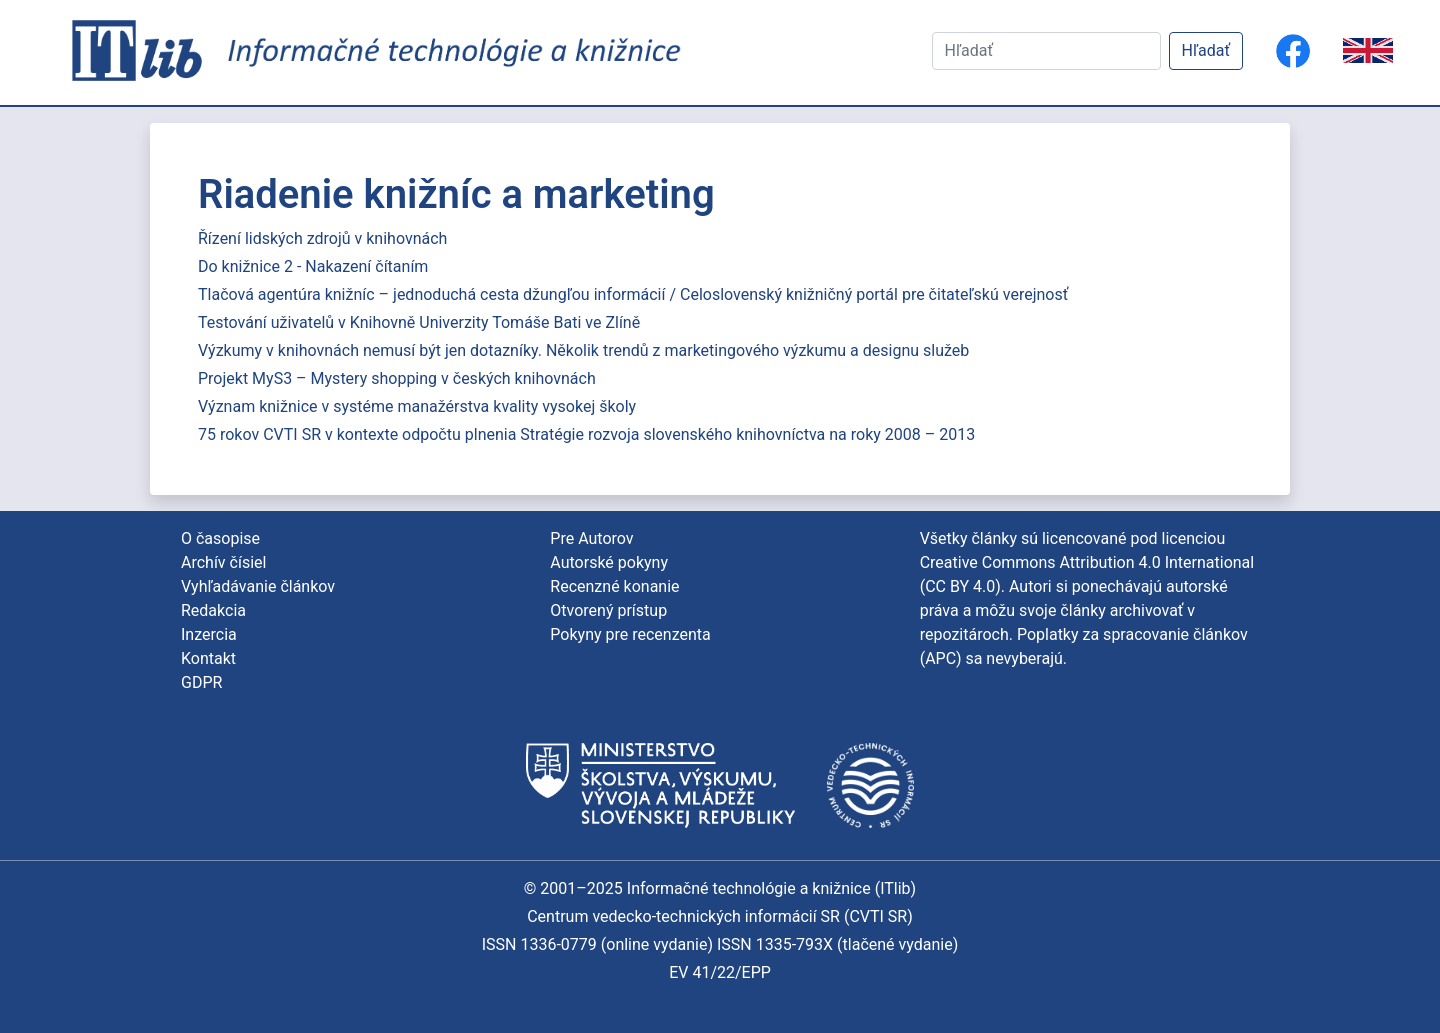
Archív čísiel (223, 562)
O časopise (220, 538)
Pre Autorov (591, 538)
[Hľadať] (1046, 51)
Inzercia (209, 634)
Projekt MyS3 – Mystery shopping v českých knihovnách (397, 378)
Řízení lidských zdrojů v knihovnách (322, 238)
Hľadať (1206, 50)
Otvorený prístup (608, 610)
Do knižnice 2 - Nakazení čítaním (313, 266)
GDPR (201, 682)
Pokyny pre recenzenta (630, 634)
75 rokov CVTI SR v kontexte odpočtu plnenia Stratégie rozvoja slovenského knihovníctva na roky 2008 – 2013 (586, 434)
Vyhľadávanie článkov (258, 586)
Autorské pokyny (609, 562)
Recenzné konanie (614, 586)
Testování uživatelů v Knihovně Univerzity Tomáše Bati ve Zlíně (419, 322)
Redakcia (213, 610)
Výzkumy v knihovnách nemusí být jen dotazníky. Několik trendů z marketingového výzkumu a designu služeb (583, 350)
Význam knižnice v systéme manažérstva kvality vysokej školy (417, 406)
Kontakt (208, 658)
